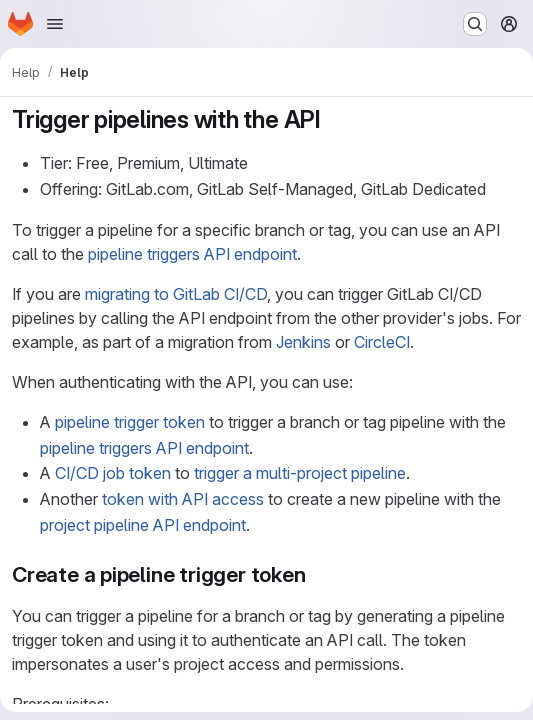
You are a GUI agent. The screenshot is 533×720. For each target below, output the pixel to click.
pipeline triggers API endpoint (192, 254)
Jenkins (303, 342)
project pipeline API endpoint (143, 525)
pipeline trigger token (130, 422)
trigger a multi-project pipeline (300, 473)
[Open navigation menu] (55, 24)
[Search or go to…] (475, 24)
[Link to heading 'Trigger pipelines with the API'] (334, 119)
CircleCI (382, 342)
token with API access (183, 499)
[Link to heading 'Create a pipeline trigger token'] (317, 574)
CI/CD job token (113, 473)
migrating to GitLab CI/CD (176, 294)
